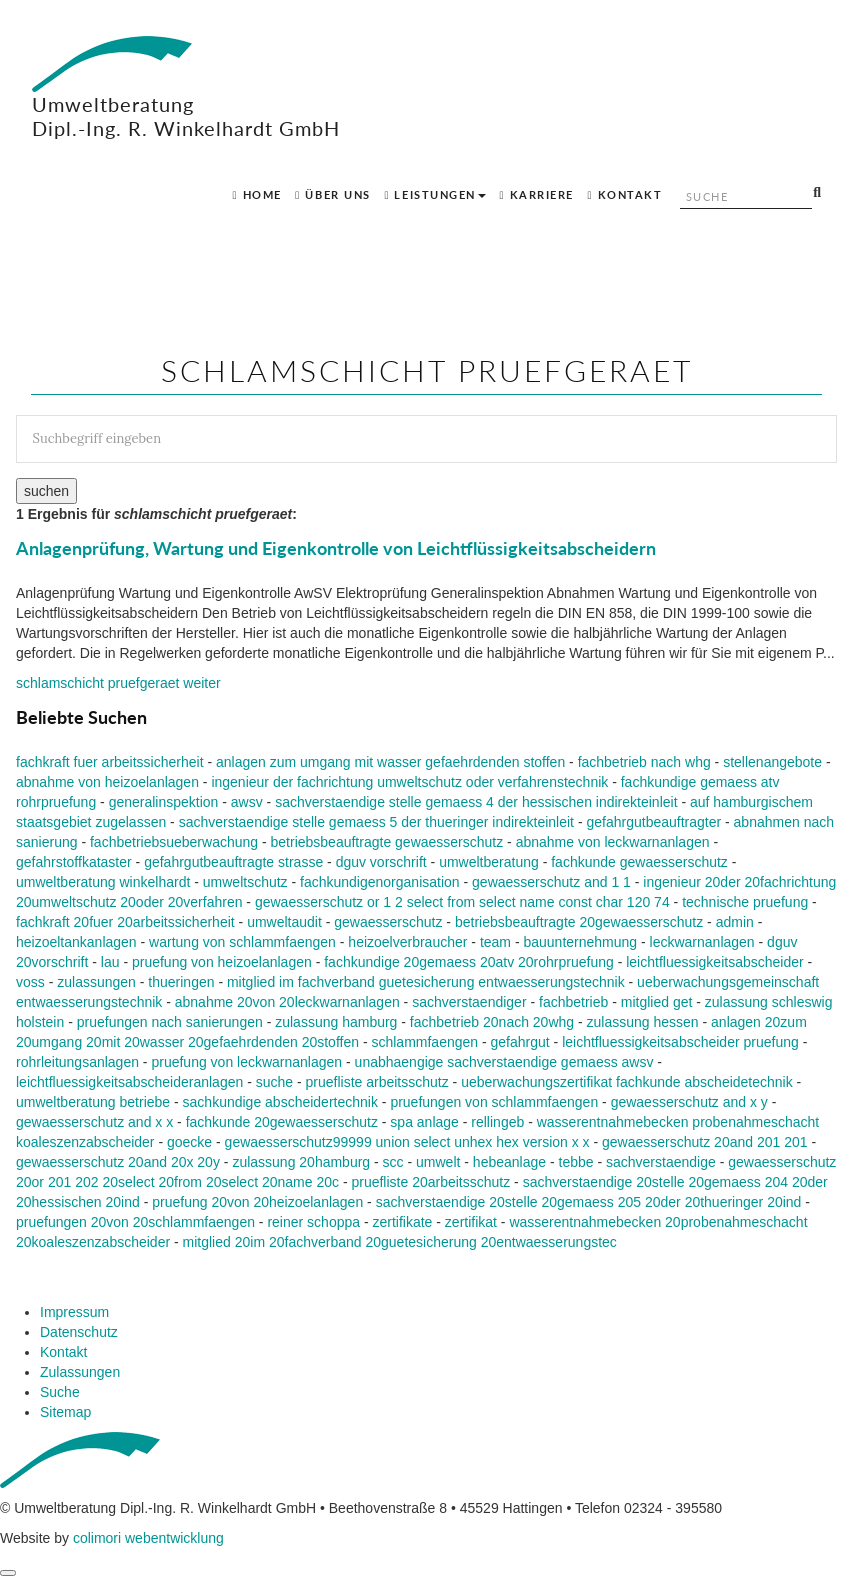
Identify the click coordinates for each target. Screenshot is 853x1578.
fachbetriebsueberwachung (174, 842)
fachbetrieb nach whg (644, 762)
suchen (46, 491)
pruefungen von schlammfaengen (494, 1102)
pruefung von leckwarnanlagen (246, 1062)
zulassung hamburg (336, 1022)
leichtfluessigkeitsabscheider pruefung (680, 1042)
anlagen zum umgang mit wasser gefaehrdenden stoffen (390, 762)
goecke (189, 1142)
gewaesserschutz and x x (94, 1122)
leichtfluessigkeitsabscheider (714, 962)
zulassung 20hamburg (301, 1162)
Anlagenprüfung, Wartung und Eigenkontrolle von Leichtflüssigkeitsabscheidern (336, 548)
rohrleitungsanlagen (77, 1062)
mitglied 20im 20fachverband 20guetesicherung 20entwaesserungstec (400, 1242)
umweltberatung (489, 862)
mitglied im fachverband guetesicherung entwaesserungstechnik (426, 982)
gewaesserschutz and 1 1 (551, 882)
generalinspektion (164, 802)
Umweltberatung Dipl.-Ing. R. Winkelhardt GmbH (186, 88)
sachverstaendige (661, 1162)
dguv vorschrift (381, 862)
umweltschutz (245, 882)
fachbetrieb (573, 1002)
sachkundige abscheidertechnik (280, 1102)
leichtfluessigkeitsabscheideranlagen (129, 1082)
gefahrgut (520, 1042)
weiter (118, 683)
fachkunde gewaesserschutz (639, 862)
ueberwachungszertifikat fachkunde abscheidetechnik (627, 1082)
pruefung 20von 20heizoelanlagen (257, 1202)
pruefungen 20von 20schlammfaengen (135, 1222)
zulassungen (96, 982)
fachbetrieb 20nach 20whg (492, 1022)
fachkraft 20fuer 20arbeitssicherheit (125, 922)
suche (274, 1082)
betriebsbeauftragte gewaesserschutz (387, 842)
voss (30, 982)
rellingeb (497, 1122)
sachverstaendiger (469, 1002)
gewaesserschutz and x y (689, 1102)
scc (393, 1162)
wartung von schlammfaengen (242, 942)
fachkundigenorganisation (380, 882)
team (495, 942)
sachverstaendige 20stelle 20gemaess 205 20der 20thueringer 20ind (589, 1202)
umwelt (438, 1162)
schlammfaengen (424, 1042)
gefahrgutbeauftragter (653, 822)
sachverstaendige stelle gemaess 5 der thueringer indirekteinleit (376, 822)
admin (735, 922)
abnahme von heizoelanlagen (107, 782)
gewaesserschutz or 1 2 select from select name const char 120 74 (462, 902)
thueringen (181, 982)
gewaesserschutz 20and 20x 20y (118, 1162)
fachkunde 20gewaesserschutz (282, 1122)
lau (110, 962)
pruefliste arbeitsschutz (377, 1082)
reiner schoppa (313, 1222)
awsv (247, 802)
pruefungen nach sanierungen (170, 1022)
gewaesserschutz (388, 922)
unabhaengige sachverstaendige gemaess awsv (504, 1062)
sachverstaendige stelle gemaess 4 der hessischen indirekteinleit (476, 802)
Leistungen (435, 194)
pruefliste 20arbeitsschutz (430, 1182)
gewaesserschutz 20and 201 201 (704, 1142)
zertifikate (402, 1222)
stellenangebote (772, 762)
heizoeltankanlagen (76, 942)
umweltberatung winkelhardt (103, 882)
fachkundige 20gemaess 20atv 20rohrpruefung (469, 962)
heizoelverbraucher (407, 942)
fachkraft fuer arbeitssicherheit (110, 762)
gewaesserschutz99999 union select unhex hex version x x (407, 1142)
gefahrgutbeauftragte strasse (233, 862)
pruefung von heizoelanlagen (222, 962)
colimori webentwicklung (148, 1538)
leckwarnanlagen (702, 942)
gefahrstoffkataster (74, 862)
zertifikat (471, 1222)
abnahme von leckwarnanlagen (613, 842)
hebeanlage (509, 1162)
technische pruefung (745, 902)
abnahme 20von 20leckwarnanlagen (287, 1002)
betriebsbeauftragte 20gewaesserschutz (579, 922)
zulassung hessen (643, 1022)
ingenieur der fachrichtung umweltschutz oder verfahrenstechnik (409, 782)
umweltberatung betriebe (93, 1102)
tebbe (576, 1162)
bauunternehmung (580, 942)
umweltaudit (284, 922)
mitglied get (657, 1002)
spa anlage (424, 1122)
